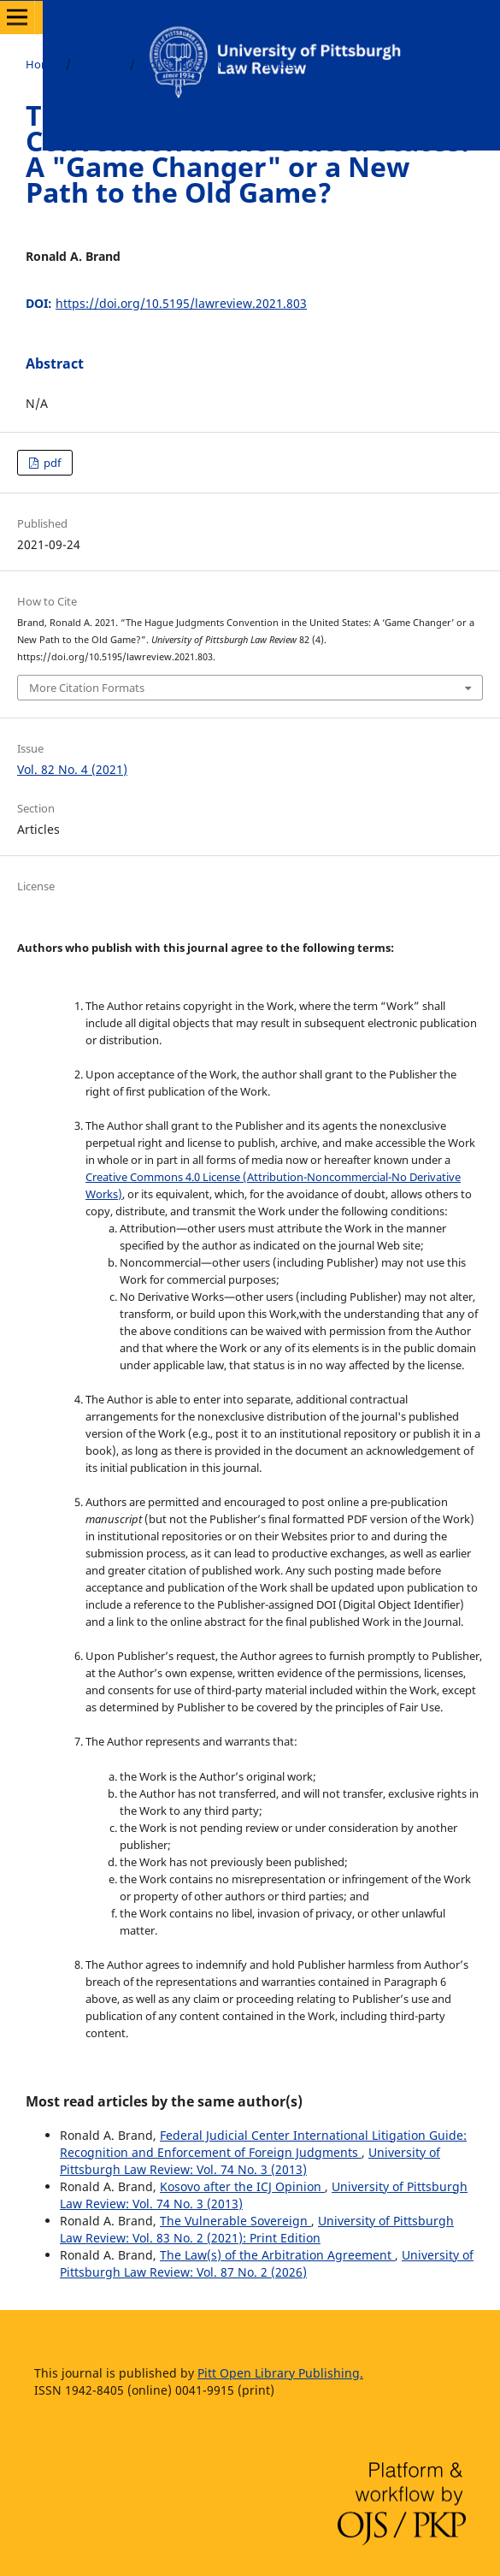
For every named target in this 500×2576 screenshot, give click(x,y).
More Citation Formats (86, 687)
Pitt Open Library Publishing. (280, 2373)
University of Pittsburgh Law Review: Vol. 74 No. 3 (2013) (250, 2160)
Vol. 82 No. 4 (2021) (191, 64)
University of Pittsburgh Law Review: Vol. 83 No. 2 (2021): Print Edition (257, 2229)
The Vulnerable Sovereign (235, 2221)
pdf (51, 462)
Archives (100, 64)
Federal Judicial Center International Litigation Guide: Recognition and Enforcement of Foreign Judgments (263, 2143)
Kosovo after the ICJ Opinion (242, 2186)
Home (41, 64)
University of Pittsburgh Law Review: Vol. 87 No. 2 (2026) (267, 2263)
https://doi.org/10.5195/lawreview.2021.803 (181, 303)
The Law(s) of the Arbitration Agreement (277, 2255)
